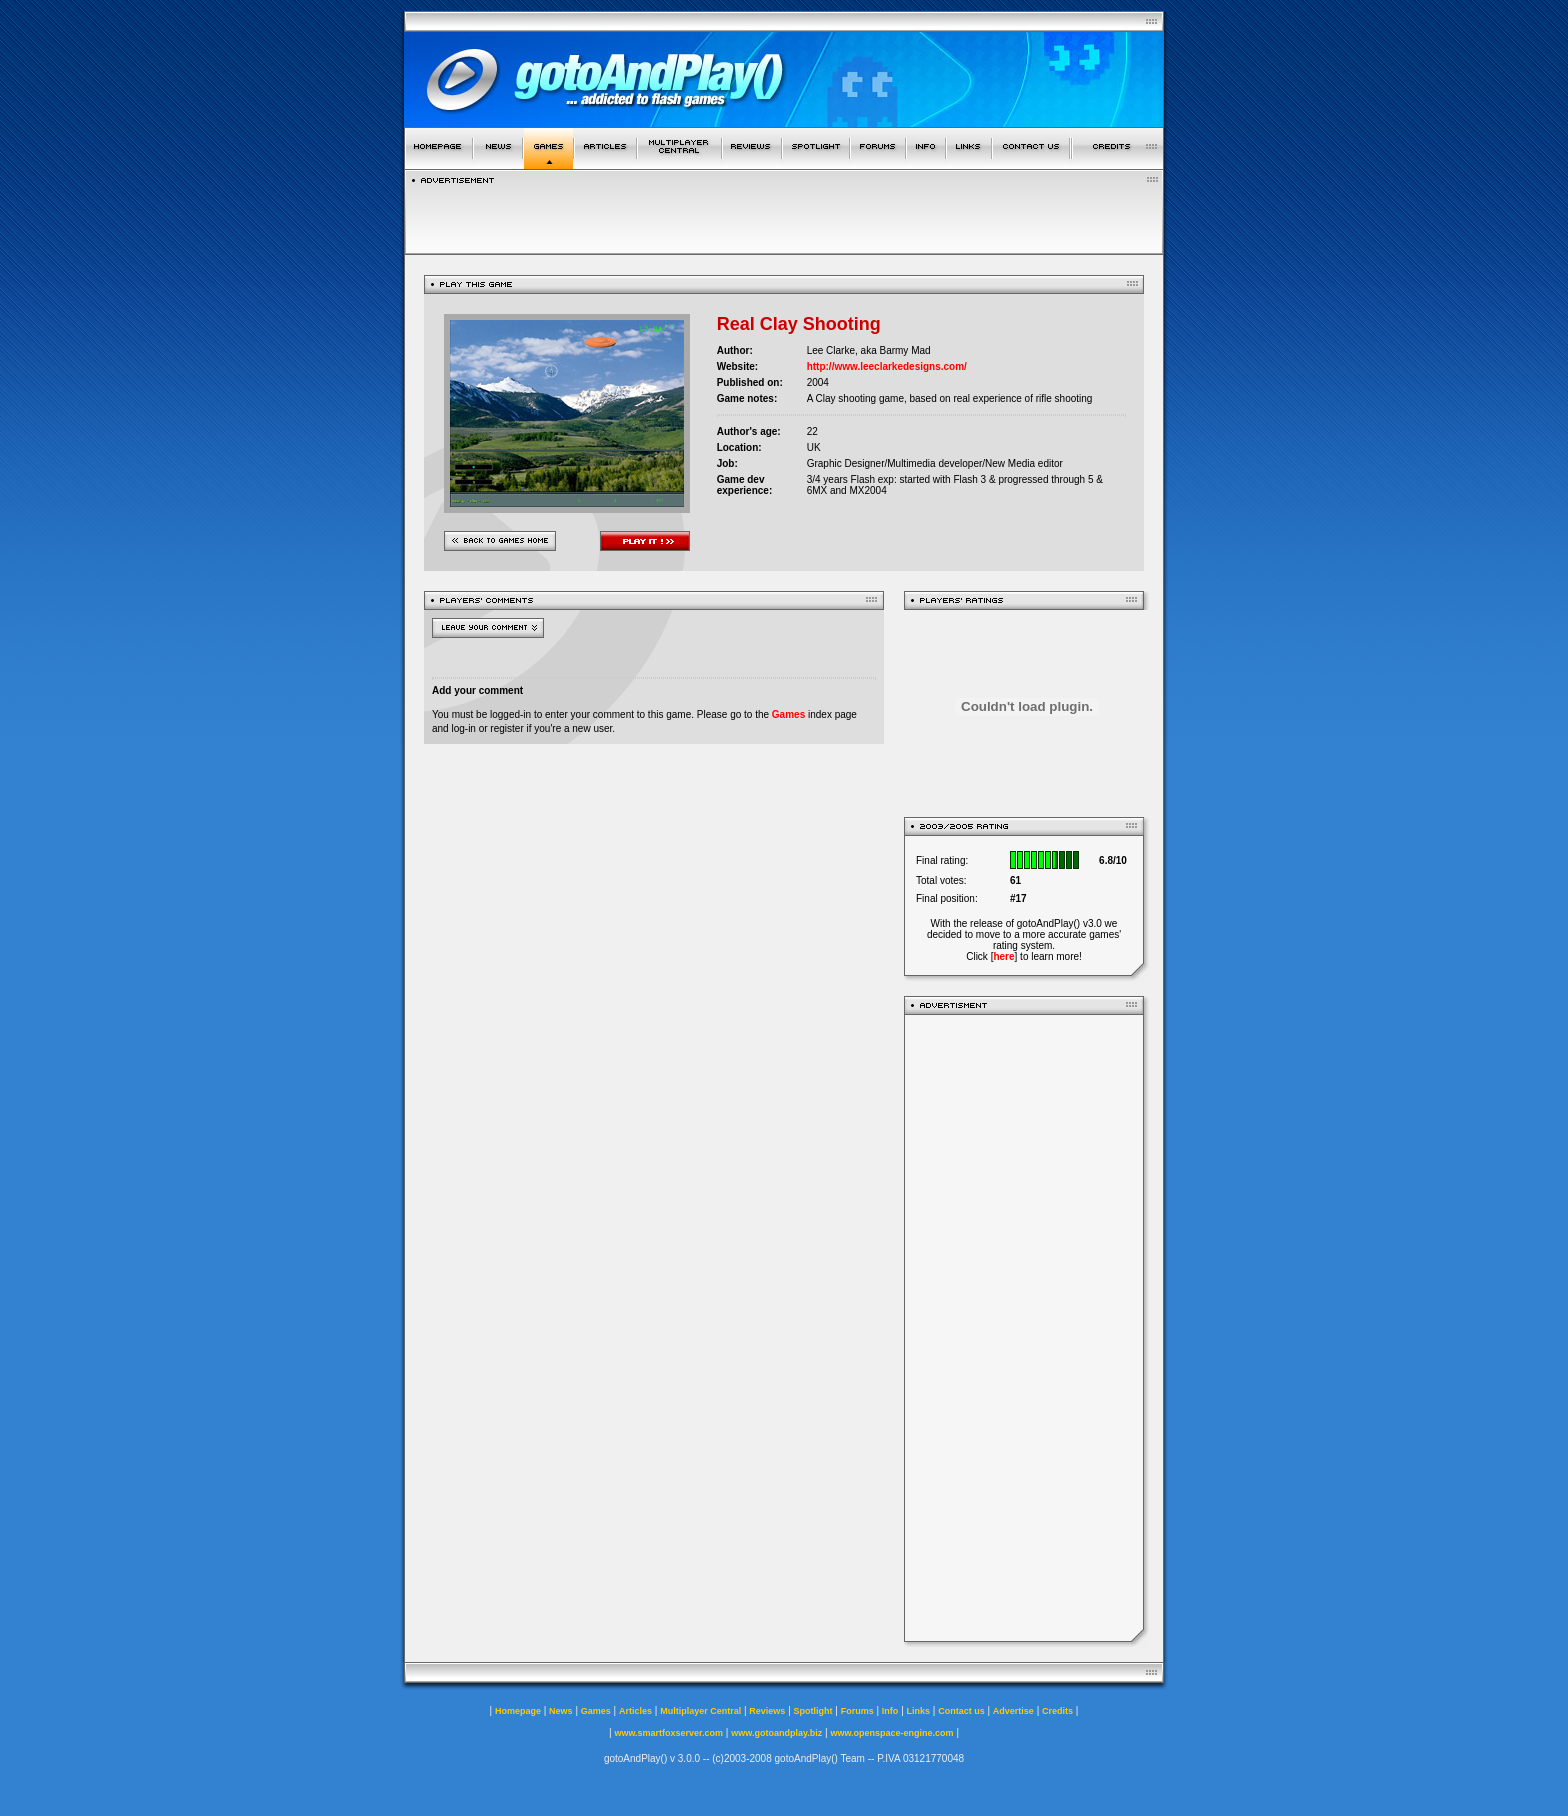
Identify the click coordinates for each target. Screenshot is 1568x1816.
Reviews (767, 1711)
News (561, 1711)
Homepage (518, 1711)
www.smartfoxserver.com (668, 1733)
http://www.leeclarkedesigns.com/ (887, 366)
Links (919, 1711)
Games (788, 714)
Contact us (961, 1711)
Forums (857, 1711)
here (1003, 956)
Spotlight (813, 1711)
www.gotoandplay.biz (776, 1733)
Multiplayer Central (700, 1711)
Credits (1057, 1711)
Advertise (1013, 1711)
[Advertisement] (1024, 1328)
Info (890, 1711)
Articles (635, 1711)
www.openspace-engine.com (891, 1733)
